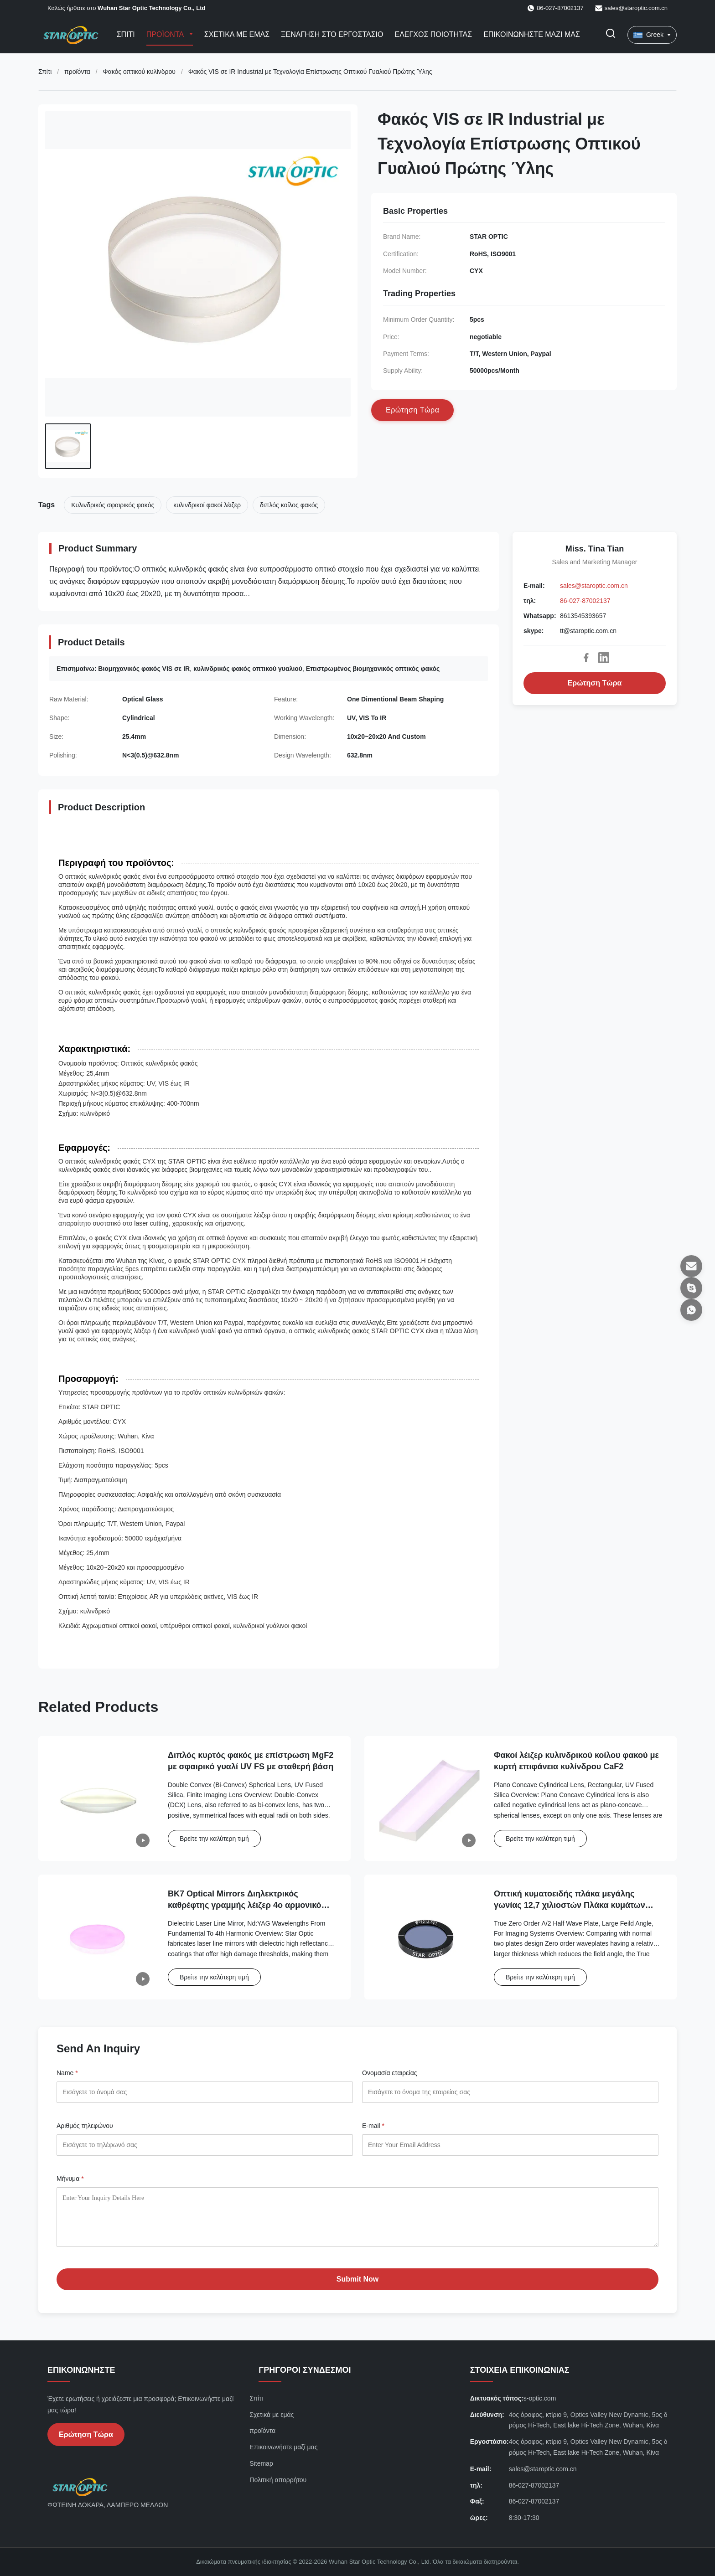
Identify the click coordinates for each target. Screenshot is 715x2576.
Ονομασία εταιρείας (389, 2072)
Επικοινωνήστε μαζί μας (531, 34)
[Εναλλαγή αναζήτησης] (610, 35)
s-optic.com (539, 2398)
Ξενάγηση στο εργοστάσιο (332, 34)
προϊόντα (77, 71)
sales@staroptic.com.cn (636, 8)
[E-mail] (691, 1266)
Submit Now (357, 2279)
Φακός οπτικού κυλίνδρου (139, 71)
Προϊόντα (166, 34)
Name (67, 2072)
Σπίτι (126, 34)
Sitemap (261, 2463)
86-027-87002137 (585, 600)
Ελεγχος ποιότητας (433, 34)
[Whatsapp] (691, 1310)
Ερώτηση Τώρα (595, 683)
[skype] (691, 1288)
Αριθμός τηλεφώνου (85, 2125)
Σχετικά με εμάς (236, 34)
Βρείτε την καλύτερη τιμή (214, 1838)
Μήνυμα (70, 2178)
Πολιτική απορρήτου (277, 2479)
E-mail (373, 2125)
